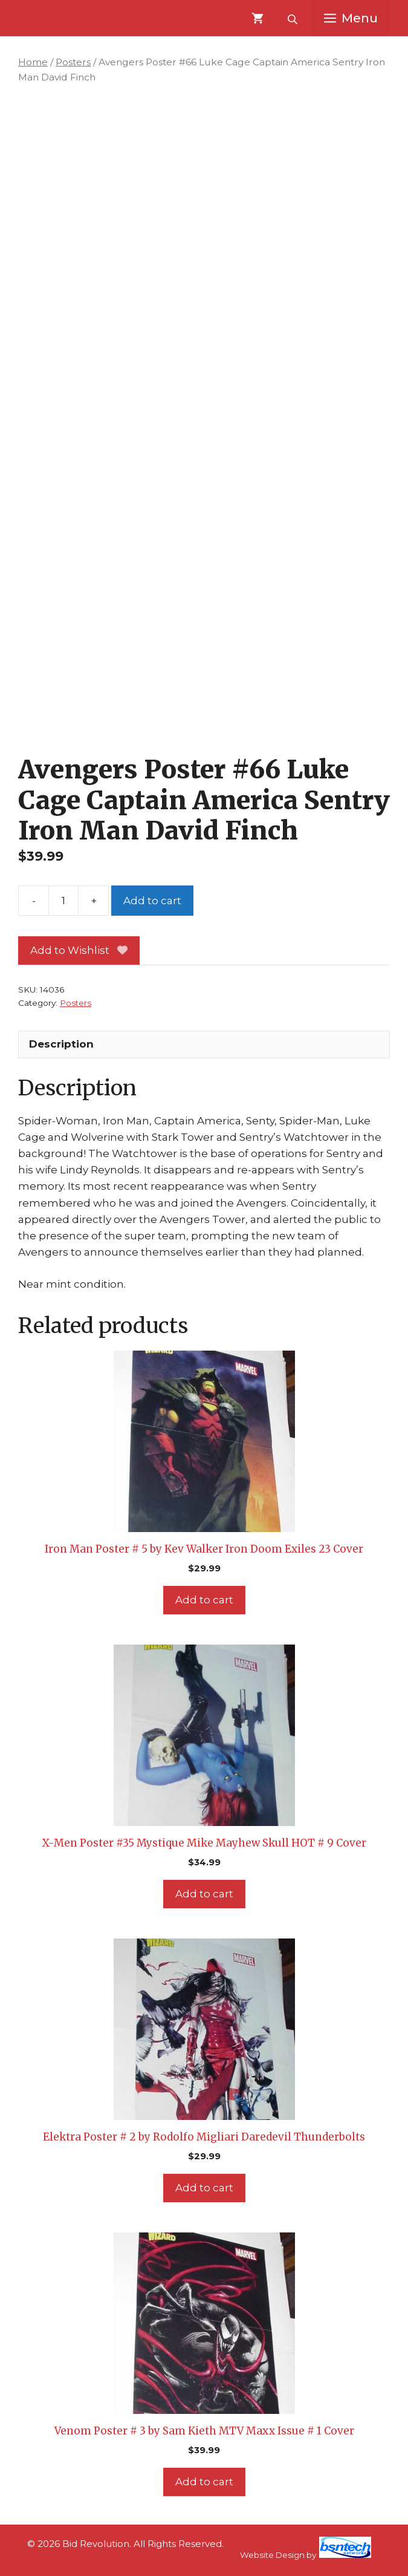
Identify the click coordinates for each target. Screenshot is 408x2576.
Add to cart (152, 901)
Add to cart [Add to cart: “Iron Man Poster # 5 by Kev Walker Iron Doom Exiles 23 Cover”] (204, 1600)
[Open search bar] (294, 18)
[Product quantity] (63, 900)
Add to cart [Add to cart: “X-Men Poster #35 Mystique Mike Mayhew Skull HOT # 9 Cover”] (204, 1894)
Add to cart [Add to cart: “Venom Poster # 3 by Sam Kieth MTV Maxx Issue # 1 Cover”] (204, 2482)
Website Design (272, 2555)
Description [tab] (61, 1044)
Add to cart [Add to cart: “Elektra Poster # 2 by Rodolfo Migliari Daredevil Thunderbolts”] (204, 2188)
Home (33, 62)
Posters (73, 62)
